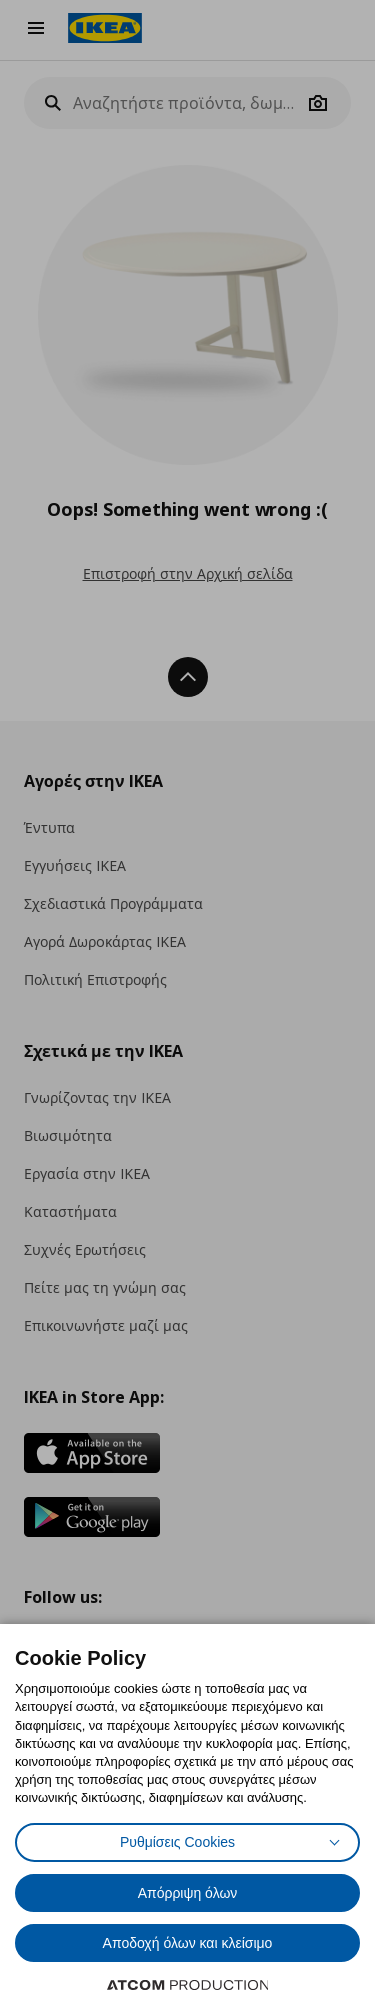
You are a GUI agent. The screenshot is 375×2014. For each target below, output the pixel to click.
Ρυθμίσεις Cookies (177, 1842)
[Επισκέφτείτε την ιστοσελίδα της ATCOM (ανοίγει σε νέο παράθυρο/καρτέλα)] (188, 1985)
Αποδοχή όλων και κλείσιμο (188, 1943)
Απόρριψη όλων (188, 1893)
